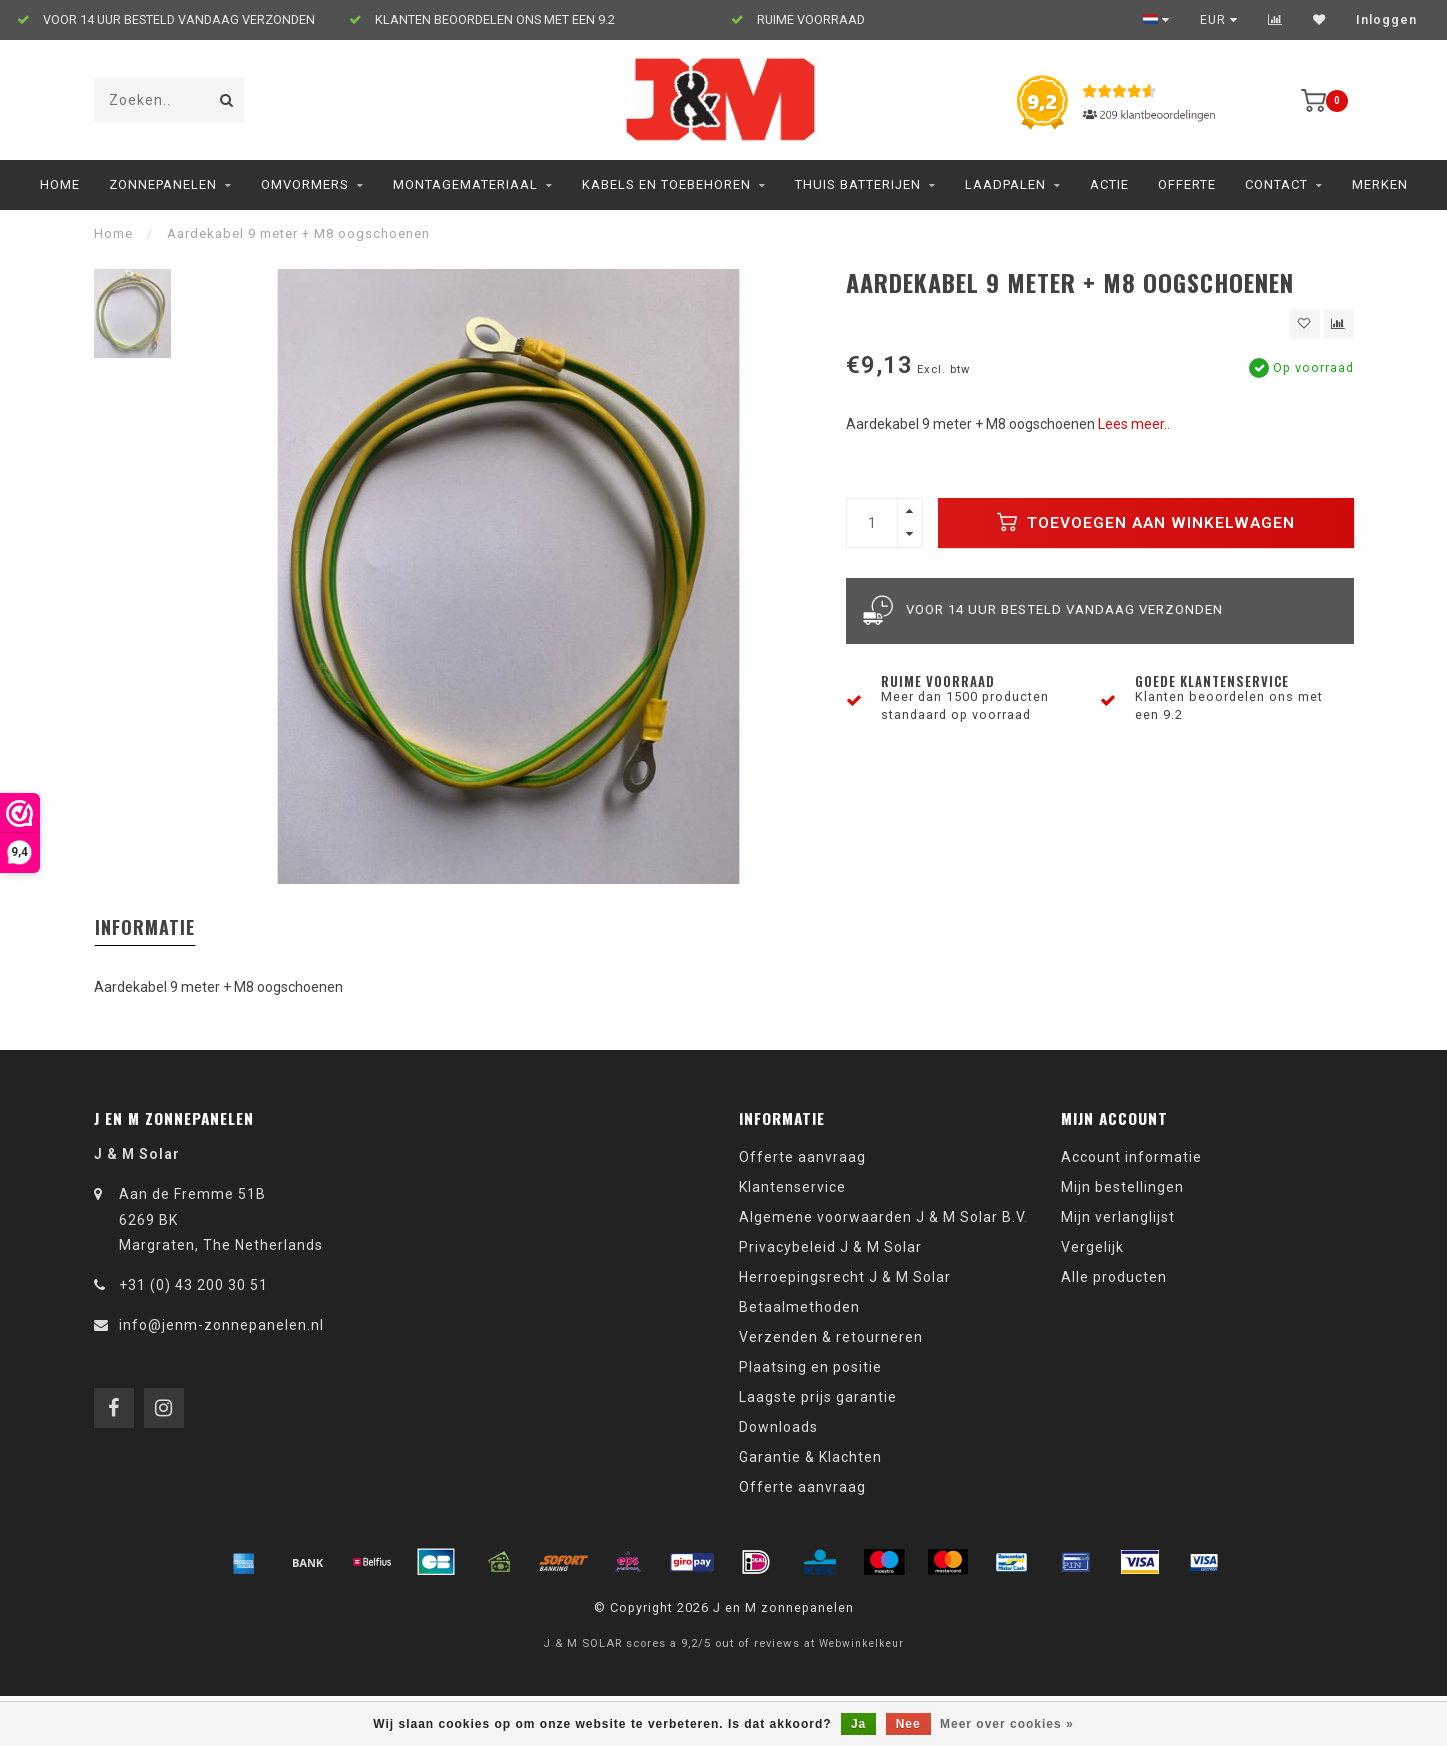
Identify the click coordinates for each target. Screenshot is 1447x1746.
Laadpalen (1005, 184)
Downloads (778, 1427)
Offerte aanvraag (802, 1157)
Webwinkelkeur (861, 1643)
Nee (908, 1724)
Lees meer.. (1134, 424)
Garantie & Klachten (810, 1457)
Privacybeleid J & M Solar (830, 1247)
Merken (1380, 184)
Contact (1276, 184)
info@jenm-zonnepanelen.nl (221, 1325)
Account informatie (1131, 1157)
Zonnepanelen (163, 184)
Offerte (1187, 184)
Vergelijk (1092, 1247)
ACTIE (1109, 184)
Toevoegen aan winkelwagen (1146, 522)
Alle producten (1114, 1277)
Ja (858, 1724)
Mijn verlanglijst (1118, 1217)
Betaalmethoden (799, 1307)
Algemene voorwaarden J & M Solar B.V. (883, 1217)
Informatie (145, 927)
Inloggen (1386, 20)
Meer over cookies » (1007, 1724)
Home (60, 184)
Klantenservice (792, 1187)
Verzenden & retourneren (831, 1337)
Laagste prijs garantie (818, 1397)
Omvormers (305, 184)
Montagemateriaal (465, 184)
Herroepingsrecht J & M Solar (845, 1277)
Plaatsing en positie (810, 1367)
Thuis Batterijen (858, 184)
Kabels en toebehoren (666, 184)
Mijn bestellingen (1122, 1187)
